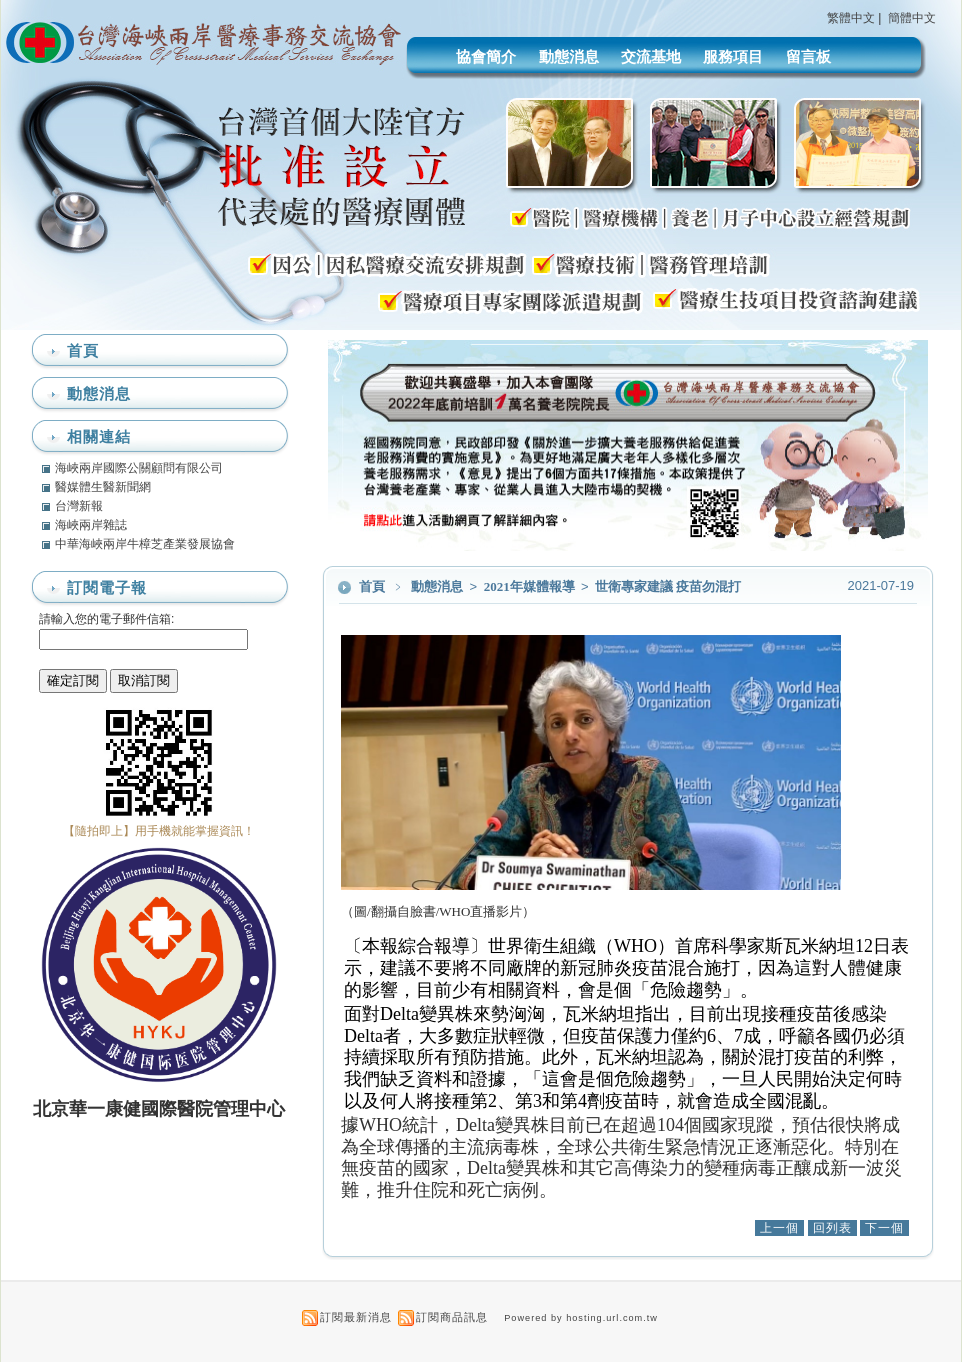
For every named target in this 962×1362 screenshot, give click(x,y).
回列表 (832, 1228)
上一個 (779, 1228)
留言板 (808, 56)
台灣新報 (79, 506)
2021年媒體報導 (531, 586)
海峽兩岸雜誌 (91, 525)
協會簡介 (486, 56)
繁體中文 (851, 18)
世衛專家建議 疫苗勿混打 (668, 586)
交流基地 (651, 56)
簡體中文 (912, 18)
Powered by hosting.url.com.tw (581, 1318)
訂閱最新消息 (356, 1317)
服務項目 (733, 56)
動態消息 (569, 56)
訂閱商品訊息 (452, 1317)
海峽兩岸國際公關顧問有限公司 (139, 468)
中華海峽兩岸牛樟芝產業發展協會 (145, 544)
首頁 (372, 586)
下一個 (884, 1228)
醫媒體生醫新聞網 (103, 487)
